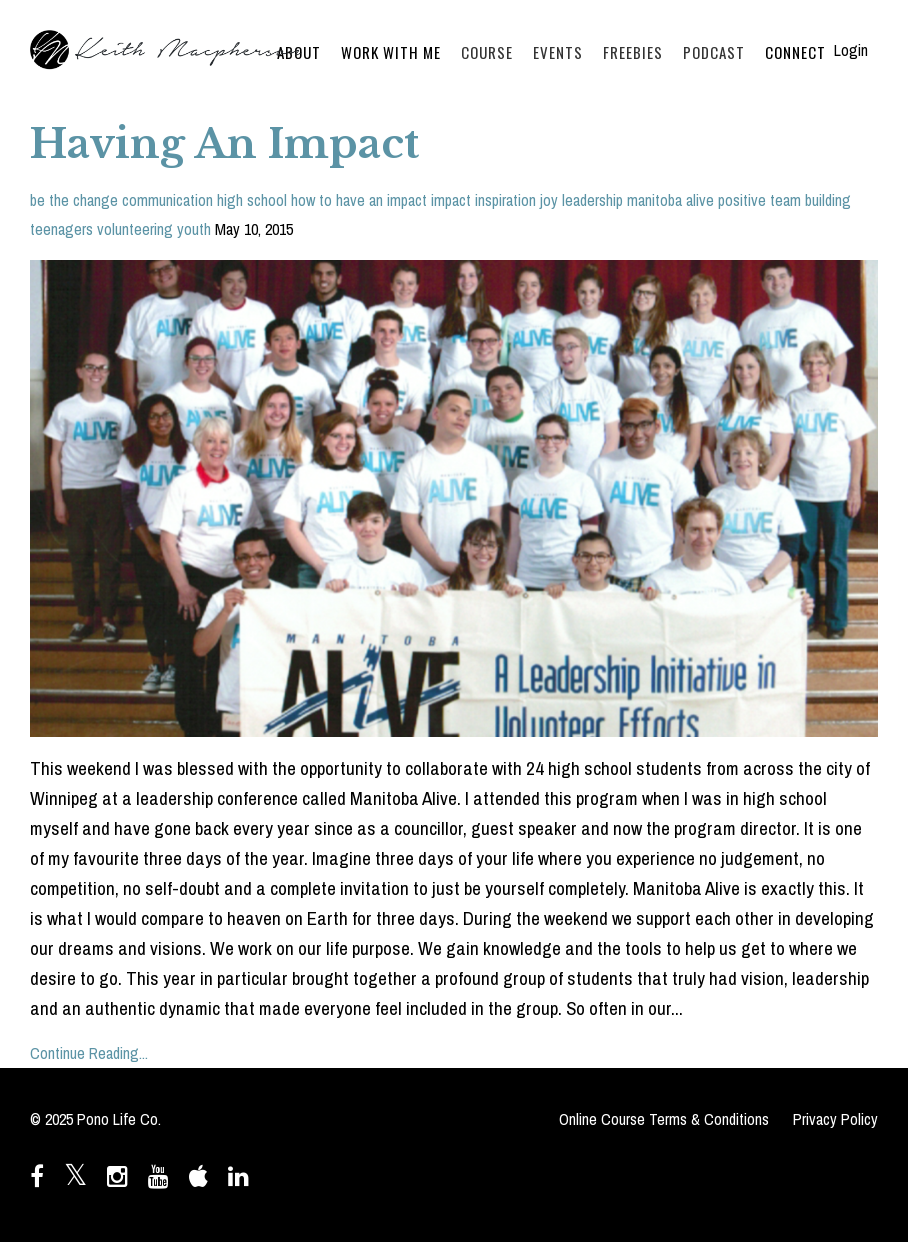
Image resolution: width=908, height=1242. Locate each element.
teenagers (61, 229)
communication (167, 200)
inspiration (505, 200)
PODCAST (714, 52)
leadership (592, 200)
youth (194, 229)
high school (252, 200)
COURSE (487, 52)
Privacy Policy (835, 1119)
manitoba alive (670, 200)
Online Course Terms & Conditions (664, 1119)
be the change (74, 200)
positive (742, 200)
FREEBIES (633, 52)
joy (549, 200)
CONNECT (795, 52)
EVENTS (558, 52)
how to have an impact (359, 200)
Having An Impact (224, 144)
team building (810, 200)
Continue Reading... (89, 1053)
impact (451, 200)
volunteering (135, 229)
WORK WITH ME (391, 52)
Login (851, 50)
